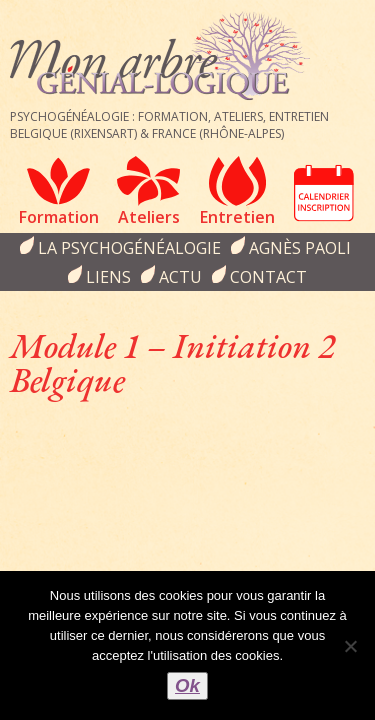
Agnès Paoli (300, 248)
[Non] (350, 646)
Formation (59, 217)
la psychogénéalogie (129, 248)
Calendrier (324, 193)
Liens (108, 277)
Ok (187, 685)
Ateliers (149, 217)
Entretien (237, 217)
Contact (268, 277)
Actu (180, 277)
